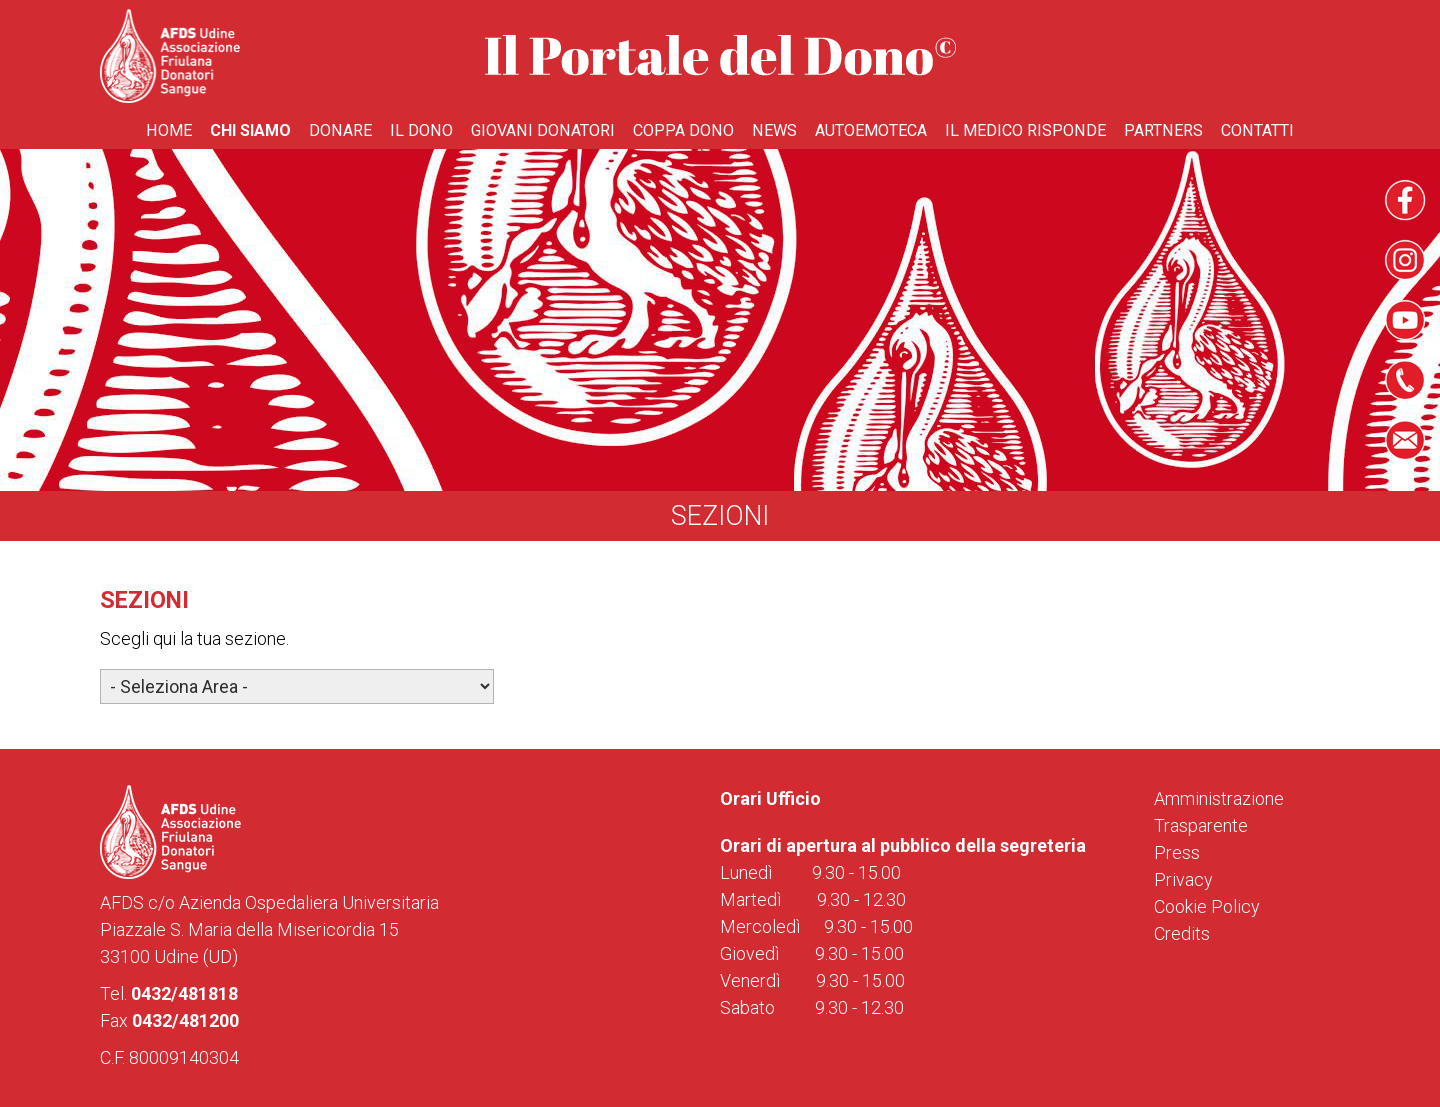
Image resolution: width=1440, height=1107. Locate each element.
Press (1177, 852)
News (774, 130)
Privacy (1183, 879)
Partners (1163, 130)
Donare (340, 130)
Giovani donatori (543, 130)
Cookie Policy (1207, 906)
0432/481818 (184, 993)
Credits (1182, 933)
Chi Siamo (250, 130)
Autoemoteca (871, 130)
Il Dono (421, 130)
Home (169, 130)
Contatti (1257, 130)
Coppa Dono (683, 130)
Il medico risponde (1025, 130)
